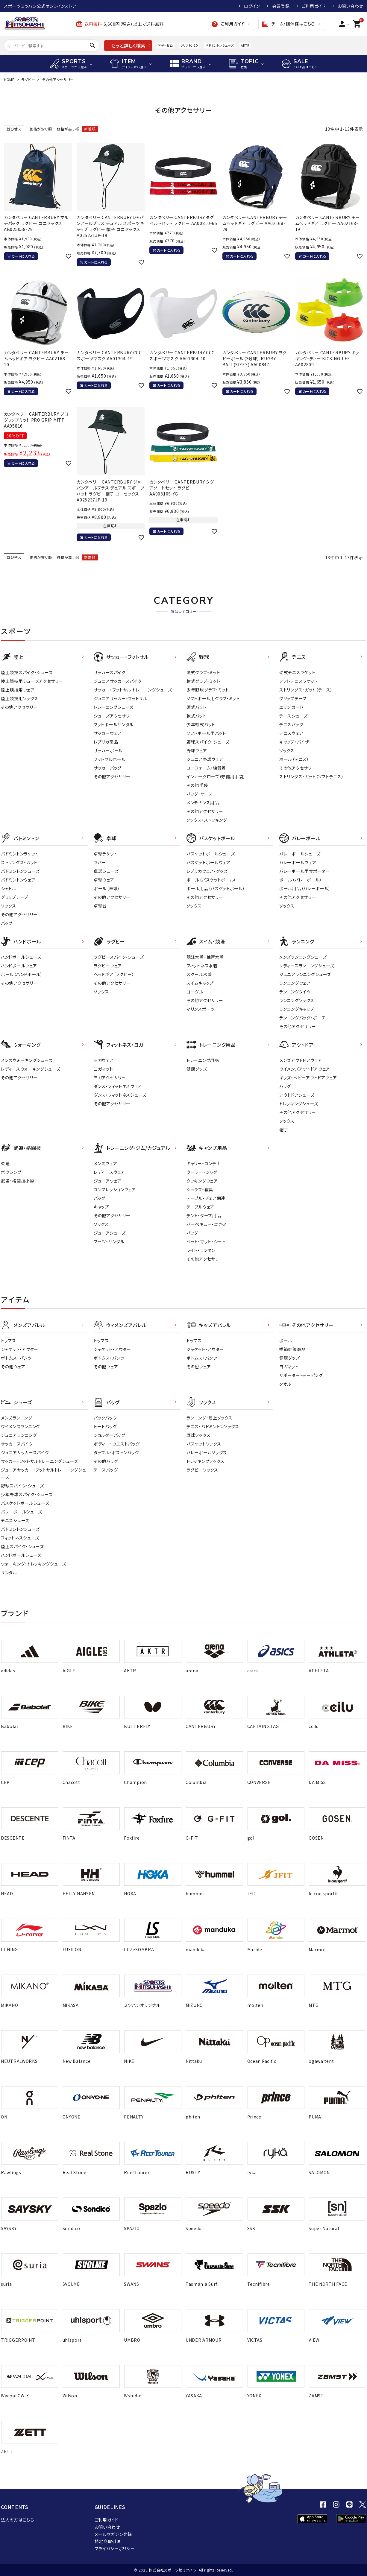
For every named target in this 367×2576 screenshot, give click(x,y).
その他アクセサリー (19, 707)
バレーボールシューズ (300, 854)
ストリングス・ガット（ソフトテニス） (311, 776)
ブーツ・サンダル (109, 1241)
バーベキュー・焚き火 (206, 1224)
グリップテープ (293, 698)
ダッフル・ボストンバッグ (116, 1452)
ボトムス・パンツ (16, 1358)
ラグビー (28, 79)
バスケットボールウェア (208, 862)
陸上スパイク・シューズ (22, 1546)
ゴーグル (194, 992)
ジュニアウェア (108, 1181)
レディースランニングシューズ (306, 966)
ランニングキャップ (296, 1009)
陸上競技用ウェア (18, 690)
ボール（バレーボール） (300, 880)
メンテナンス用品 (202, 803)
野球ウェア (196, 750)
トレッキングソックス (205, 1461)
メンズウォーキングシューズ (27, 1060)
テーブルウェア (200, 1207)
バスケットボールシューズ (210, 854)
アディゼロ (165, 45)
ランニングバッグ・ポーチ (302, 1018)
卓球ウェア (104, 880)
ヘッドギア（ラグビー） (114, 974)
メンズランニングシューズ (303, 957)
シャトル (8, 888)
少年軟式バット (200, 724)
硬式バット (196, 707)
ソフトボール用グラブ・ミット (213, 698)
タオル (285, 1384)
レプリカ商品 (106, 742)
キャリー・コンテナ (203, 1163)
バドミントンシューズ (219, 45)
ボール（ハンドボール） (22, 974)
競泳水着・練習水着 (205, 957)
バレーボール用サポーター (304, 871)
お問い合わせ (350, 6)
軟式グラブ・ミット (203, 681)
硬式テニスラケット (297, 672)
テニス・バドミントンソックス (212, 1426)
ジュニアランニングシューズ (305, 974)
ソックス (287, 750)
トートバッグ (105, 1426)
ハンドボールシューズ (21, 957)
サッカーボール (108, 750)
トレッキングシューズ (298, 1104)
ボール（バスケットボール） (211, 880)
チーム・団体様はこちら (288, 24)
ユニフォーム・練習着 (206, 768)
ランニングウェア (295, 983)
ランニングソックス (296, 1000)
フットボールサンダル (114, 724)
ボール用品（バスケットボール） (215, 888)
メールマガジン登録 (113, 2534)
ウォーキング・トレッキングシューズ (33, 1564)
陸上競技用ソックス (19, 698)
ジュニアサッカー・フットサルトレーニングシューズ (43, 1473)
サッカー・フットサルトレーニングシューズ (39, 1461)
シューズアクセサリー (114, 716)
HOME (9, 79)
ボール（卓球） (107, 888)
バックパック (105, 1418)
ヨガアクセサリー (110, 1077)
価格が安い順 (41, 128)
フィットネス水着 (202, 966)
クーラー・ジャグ (201, 1172)
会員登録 (281, 6)
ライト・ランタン (200, 1250)
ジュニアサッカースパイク (118, 681)
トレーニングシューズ (114, 707)
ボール (285, 1341)
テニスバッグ (291, 724)
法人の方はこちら (17, 2520)
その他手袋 (197, 785)
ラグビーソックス (202, 1470)
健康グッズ (196, 1069)
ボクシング (11, 1172)
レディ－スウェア (109, 1172)
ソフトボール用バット (206, 733)
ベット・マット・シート (206, 1241)
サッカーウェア (108, 733)
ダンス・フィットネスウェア (118, 1086)
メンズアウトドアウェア (300, 1060)
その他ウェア (13, 1367)
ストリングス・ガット (19, 862)
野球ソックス (198, 1435)
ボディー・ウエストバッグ (116, 1444)
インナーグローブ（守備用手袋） (216, 776)
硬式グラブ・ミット (203, 672)
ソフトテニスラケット (298, 681)
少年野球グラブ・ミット (207, 690)
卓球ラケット (105, 854)
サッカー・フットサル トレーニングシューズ (133, 690)
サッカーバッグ (108, 768)
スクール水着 (199, 974)
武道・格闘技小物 (17, 1181)
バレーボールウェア (297, 862)
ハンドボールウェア (19, 966)
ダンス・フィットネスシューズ (120, 1095)
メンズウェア (105, 1163)
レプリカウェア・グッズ (207, 871)
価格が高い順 (68, 128)
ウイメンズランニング (20, 1426)
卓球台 (100, 906)
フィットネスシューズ (20, 1538)
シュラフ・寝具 (199, 1189)
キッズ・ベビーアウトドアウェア (308, 1077)
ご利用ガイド (314, 6)
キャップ (101, 1207)
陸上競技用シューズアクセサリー (32, 681)
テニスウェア (291, 733)
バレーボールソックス (206, 1452)
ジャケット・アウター (19, 1349)
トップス (8, 1341)
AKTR (245, 45)
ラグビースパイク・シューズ (119, 957)
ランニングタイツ (295, 992)
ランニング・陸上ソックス (209, 1418)
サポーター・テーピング (301, 1375)
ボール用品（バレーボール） (305, 888)
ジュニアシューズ (110, 1233)
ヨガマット (103, 1069)
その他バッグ (106, 1461)
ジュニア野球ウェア (204, 759)
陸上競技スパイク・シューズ (27, 672)
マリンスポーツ (200, 1009)
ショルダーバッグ (109, 1435)
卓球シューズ (106, 871)
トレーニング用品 (202, 1060)
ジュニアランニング (19, 1435)
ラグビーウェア (108, 966)
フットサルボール (110, 759)
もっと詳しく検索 (128, 45)
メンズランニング (16, 1418)
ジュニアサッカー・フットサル (120, 698)
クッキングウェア (202, 1181)
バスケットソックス (203, 1444)
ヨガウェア (104, 1060)
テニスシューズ (293, 716)
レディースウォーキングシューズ (30, 1069)
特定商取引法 (108, 2541)
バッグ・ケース (199, 794)
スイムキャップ (200, 983)
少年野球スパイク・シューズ (27, 1494)
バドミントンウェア (18, 880)
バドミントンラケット (20, 854)
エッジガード (291, 707)
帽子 (283, 1130)
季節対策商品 (292, 1349)
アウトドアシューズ (296, 1095)
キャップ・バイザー (296, 742)
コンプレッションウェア (115, 1189)
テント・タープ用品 (203, 1215)
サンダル (9, 1572)
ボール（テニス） (294, 759)
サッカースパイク (110, 672)
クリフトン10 (189, 45)
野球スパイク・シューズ (208, 742)
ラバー (100, 862)
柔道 (5, 1163)
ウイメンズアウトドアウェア (304, 1069)
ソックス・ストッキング (206, 820)
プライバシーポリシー (115, 2548)
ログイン (252, 6)
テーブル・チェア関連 (205, 1198)
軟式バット (196, 716)
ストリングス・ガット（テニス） (306, 690)
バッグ (7, 923)
